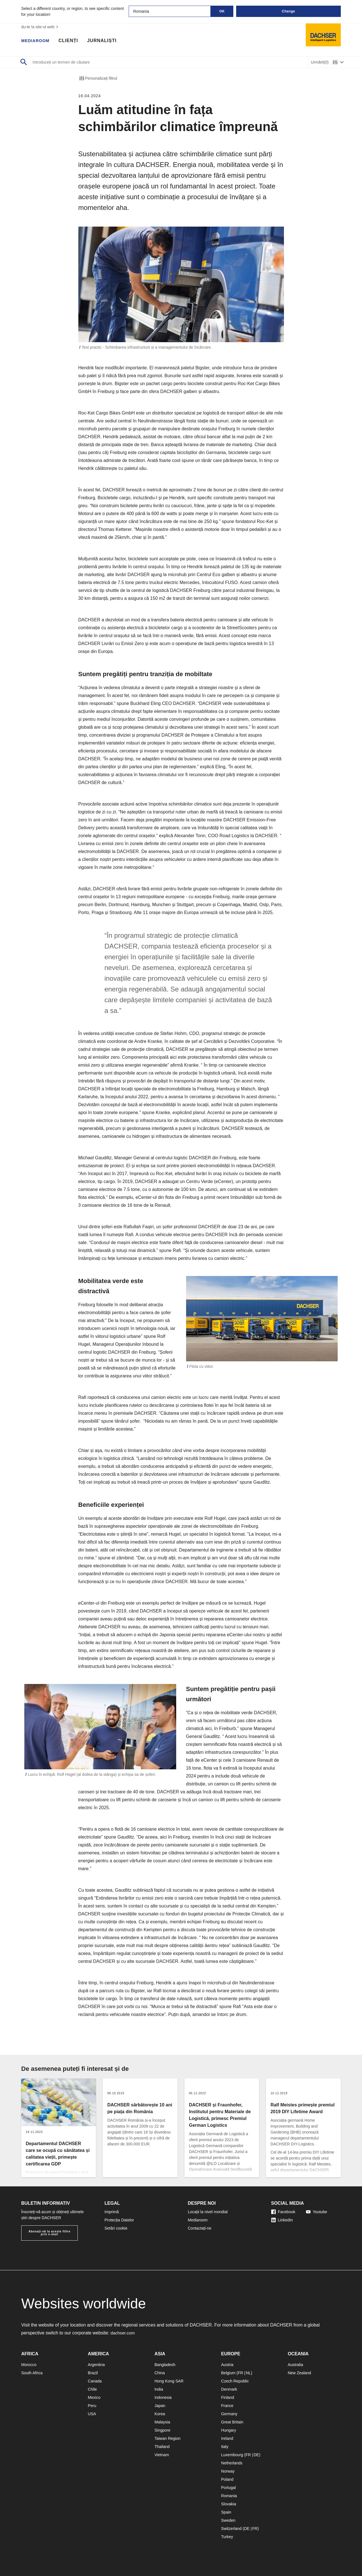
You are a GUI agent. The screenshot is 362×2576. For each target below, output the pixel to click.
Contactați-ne (199, 2228)
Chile (92, 2389)
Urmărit (320, 62)
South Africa (32, 2373)
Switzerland (231, 2528)
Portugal (228, 2487)
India (158, 2389)
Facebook (283, 2212)
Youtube (316, 2212)
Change (288, 11)
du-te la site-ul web (40, 26)
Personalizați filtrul (97, 78)
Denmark (229, 2389)
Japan (159, 2405)
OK (222, 11)
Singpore (162, 2430)
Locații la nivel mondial (208, 2212)
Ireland (227, 2438)
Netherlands (232, 2463)
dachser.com (123, 2332)
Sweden (228, 2520)
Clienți (71, 41)
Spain (226, 2512)
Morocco (28, 2364)
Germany (229, 2414)
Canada (95, 2381)
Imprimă (112, 2212)
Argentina (96, 2364)
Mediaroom (36, 41)
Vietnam (161, 2455)
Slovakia (228, 2504)
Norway (227, 2471)
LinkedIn (282, 2220)
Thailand (162, 2446)
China (159, 2373)
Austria (227, 2364)
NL (248, 2373)
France (227, 2405)
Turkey (227, 2536)
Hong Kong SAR (169, 2381)
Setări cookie (116, 2228)
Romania (229, 2495)
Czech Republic (235, 2381)
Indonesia (163, 2397)
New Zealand (299, 2373)
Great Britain (232, 2422)
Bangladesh (164, 2364)
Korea (159, 2414)
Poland (227, 2479)
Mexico (94, 2397)
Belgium (228, 2373)
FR (240, 2373)
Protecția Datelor (119, 2220)
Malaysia (162, 2422)
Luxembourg (232, 2455)
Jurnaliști (105, 41)
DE (256, 2455)
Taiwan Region (167, 2438)
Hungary (228, 2430)
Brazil (93, 2373)
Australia (295, 2364)
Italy (225, 2446)
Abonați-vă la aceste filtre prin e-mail (49, 2233)
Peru (92, 2405)
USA (92, 2414)
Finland (227, 2397)
